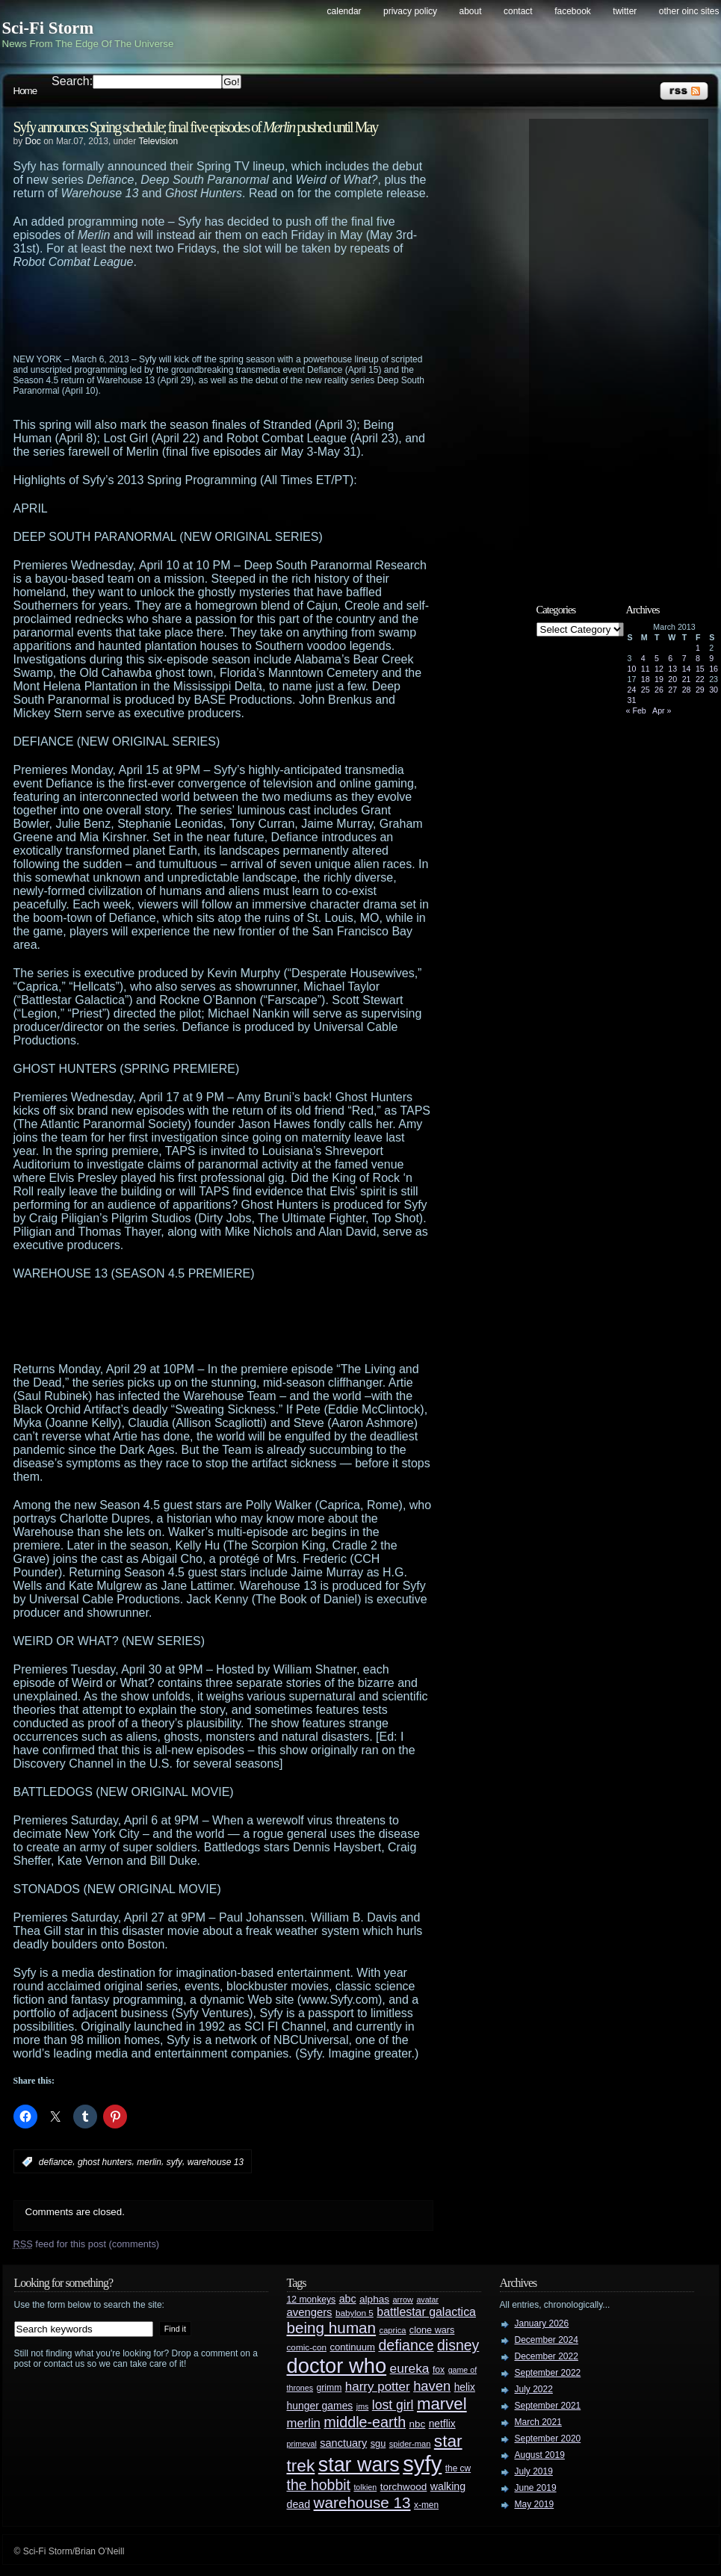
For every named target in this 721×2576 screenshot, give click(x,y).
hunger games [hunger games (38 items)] (320, 2406)
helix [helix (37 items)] (464, 2387)
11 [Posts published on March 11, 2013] (645, 668)
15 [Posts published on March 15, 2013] (700, 668)
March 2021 (538, 2422)
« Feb (636, 710)
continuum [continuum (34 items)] (352, 2347)
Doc (33, 141)
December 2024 (546, 2340)
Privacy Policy (410, 11)
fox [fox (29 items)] (439, 2370)
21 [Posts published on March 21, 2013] (686, 679)
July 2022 (534, 2389)
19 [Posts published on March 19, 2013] (659, 679)
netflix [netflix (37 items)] (442, 2424)
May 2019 (534, 2504)
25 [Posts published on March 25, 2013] (645, 689)
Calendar (344, 11)
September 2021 (548, 2405)
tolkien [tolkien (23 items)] (365, 2487)
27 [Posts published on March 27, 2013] (672, 689)
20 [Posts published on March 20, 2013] (672, 679)
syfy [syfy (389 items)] (422, 2463)
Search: (72, 81)
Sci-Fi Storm (48, 28)
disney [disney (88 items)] (458, 2345)
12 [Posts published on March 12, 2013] (659, 668)
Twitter (625, 11)
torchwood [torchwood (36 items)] (403, 2486)
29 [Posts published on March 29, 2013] (700, 689)
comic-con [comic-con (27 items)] (307, 2347)
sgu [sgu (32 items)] (378, 2443)
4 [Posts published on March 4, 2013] (643, 658)
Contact (518, 11)
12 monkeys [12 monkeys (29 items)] (311, 2299)
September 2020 (548, 2438)
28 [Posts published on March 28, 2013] (686, 689)
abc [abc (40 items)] (347, 2299)
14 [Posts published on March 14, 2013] (686, 668)
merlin (149, 2162)
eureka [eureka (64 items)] (410, 2368)
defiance (55, 2162)
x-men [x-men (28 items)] (426, 2505)
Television (158, 141)
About (470, 11)
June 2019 (536, 2488)
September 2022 (548, 2373)
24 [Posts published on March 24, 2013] (632, 689)
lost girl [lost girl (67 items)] (393, 2404)
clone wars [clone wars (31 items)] (432, 2330)
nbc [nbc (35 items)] (417, 2424)
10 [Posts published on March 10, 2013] (632, 668)
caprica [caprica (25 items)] (393, 2330)
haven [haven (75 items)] (432, 2386)
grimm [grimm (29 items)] (329, 2388)
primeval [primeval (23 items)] (302, 2443)
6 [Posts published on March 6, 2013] (670, 658)
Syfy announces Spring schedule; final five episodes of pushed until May (195, 127)
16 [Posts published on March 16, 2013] (713, 668)
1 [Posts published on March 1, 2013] (698, 647)
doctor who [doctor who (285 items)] (337, 2365)
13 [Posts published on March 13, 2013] (672, 668)
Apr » (661, 710)
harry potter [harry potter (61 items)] (377, 2387)
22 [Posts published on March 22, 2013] (700, 679)
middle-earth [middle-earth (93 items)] (365, 2422)
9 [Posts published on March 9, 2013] (711, 658)
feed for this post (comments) (86, 2244)
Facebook (572, 11)
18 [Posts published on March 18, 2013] (645, 679)
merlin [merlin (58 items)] (304, 2423)
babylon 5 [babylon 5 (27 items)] (354, 2313)
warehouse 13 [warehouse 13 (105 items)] (362, 2502)
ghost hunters (105, 2162)
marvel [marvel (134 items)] (442, 2403)
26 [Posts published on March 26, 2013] (659, 689)
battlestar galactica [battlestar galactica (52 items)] (426, 2312)
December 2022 (546, 2356)
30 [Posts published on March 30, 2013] (713, 689)
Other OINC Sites (689, 11)
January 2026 (542, 2323)
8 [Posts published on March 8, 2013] (698, 658)
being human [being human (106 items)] (332, 2327)
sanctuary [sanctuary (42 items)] (343, 2443)
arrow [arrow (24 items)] (403, 2299)
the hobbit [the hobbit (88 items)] (318, 2485)
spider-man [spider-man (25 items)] (410, 2443)
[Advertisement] (252, 310)
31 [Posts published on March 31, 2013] (632, 700)
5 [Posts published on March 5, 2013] (657, 658)
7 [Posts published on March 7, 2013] (684, 658)
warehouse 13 (216, 2162)
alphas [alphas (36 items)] (374, 2299)
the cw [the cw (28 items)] (458, 2468)
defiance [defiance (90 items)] (405, 2345)
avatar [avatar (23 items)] (427, 2299)
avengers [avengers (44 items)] (309, 2312)
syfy (174, 2162)
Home (25, 90)
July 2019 (534, 2471)
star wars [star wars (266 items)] (359, 2464)
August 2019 (540, 2455)
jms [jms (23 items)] (362, 2406)
